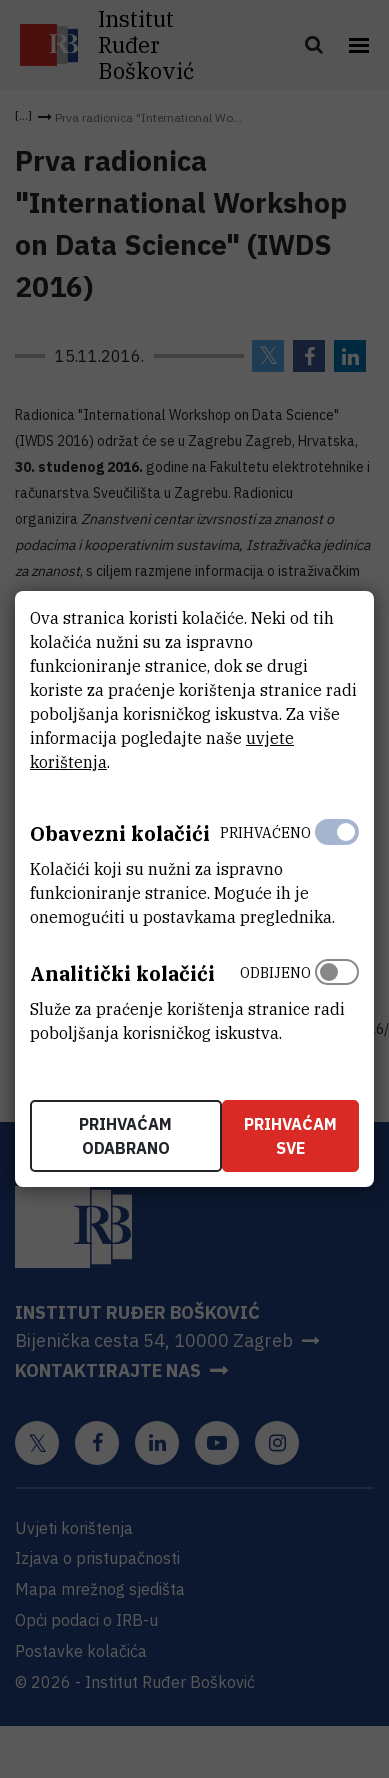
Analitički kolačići (122, 973)
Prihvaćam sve (290, 1136)
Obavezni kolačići (120, 833)
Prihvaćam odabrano (125, 1136)
